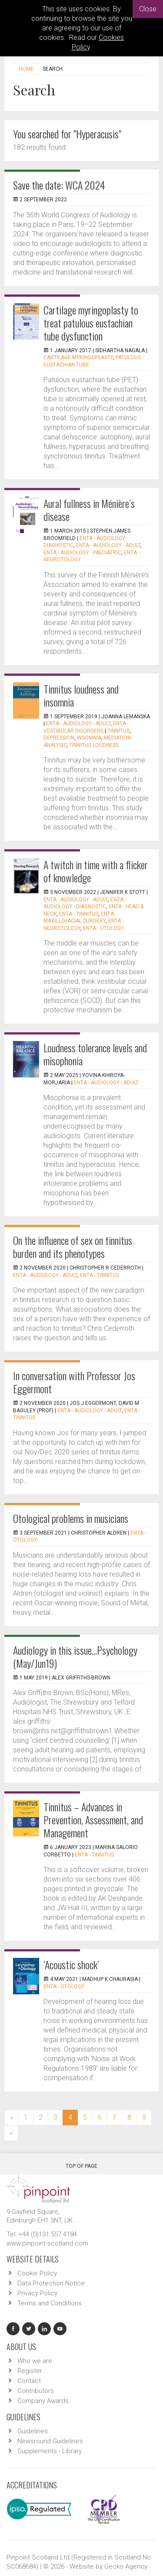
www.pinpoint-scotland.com (47, 2243)
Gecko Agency (125, 2566)
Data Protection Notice (51, 2283)
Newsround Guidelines (50, 2441)
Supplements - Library (49, 2451)
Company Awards (43, 2401)
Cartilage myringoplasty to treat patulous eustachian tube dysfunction (90, 323)
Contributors (35, 2391)
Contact (29, 2381)
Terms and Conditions (49, 2303)
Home (26, 69)
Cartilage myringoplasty (78, 357)
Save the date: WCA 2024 (59, 185)
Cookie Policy (37, 2273)
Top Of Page (81, 2163)
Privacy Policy (37, 2293)
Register (29, 2371)
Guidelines (32, 2431)
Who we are (34, 2361)
